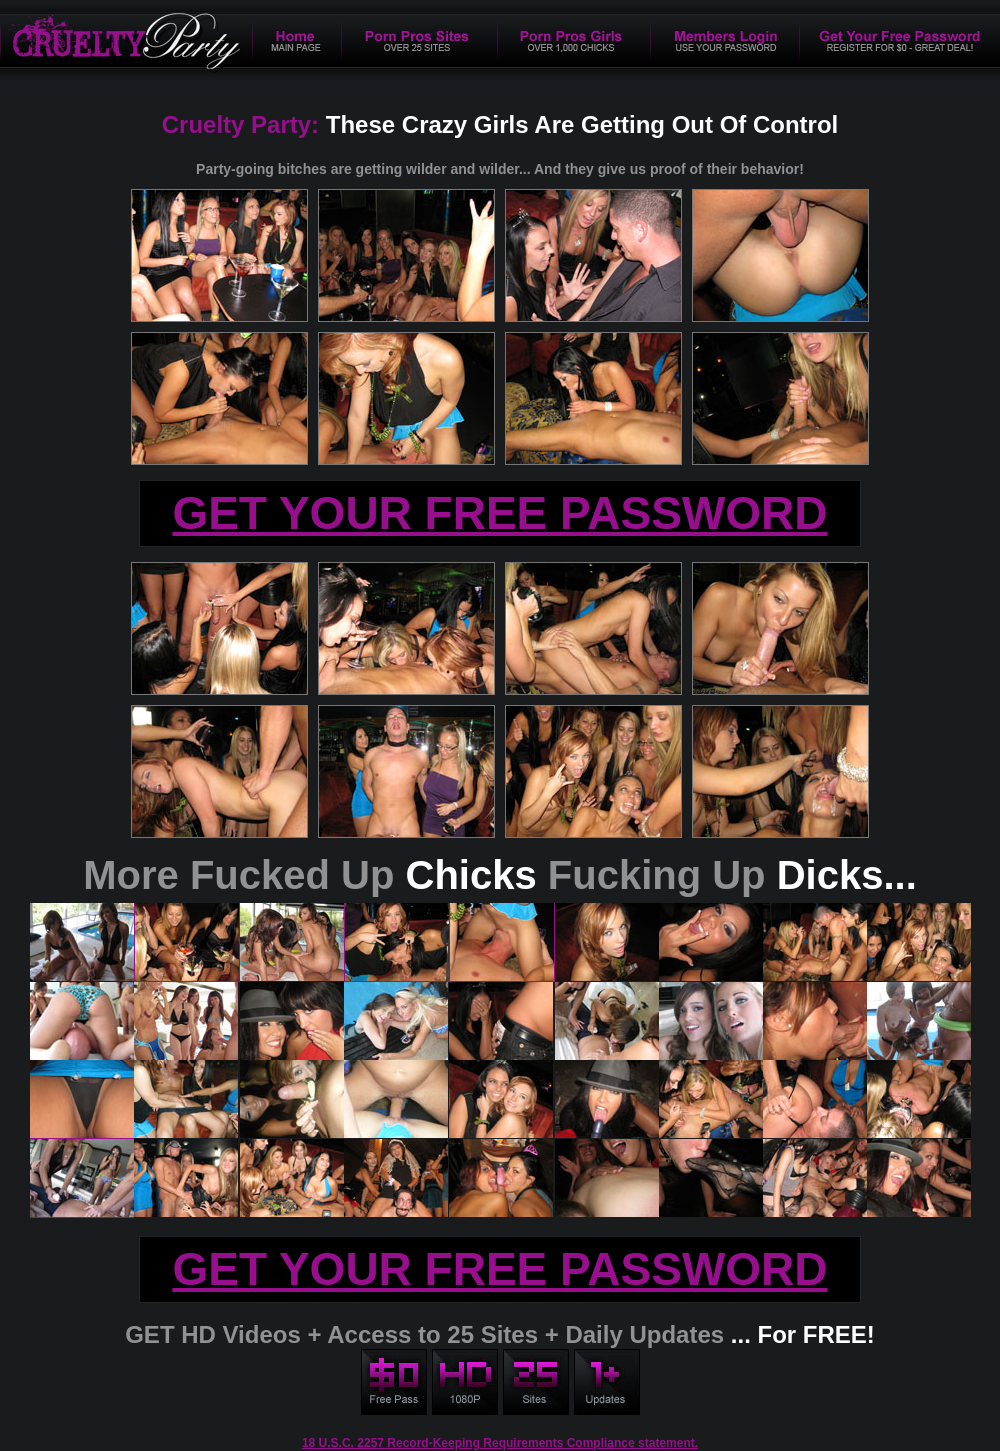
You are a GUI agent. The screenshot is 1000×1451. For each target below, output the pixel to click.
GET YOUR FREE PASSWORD (499, 513)
